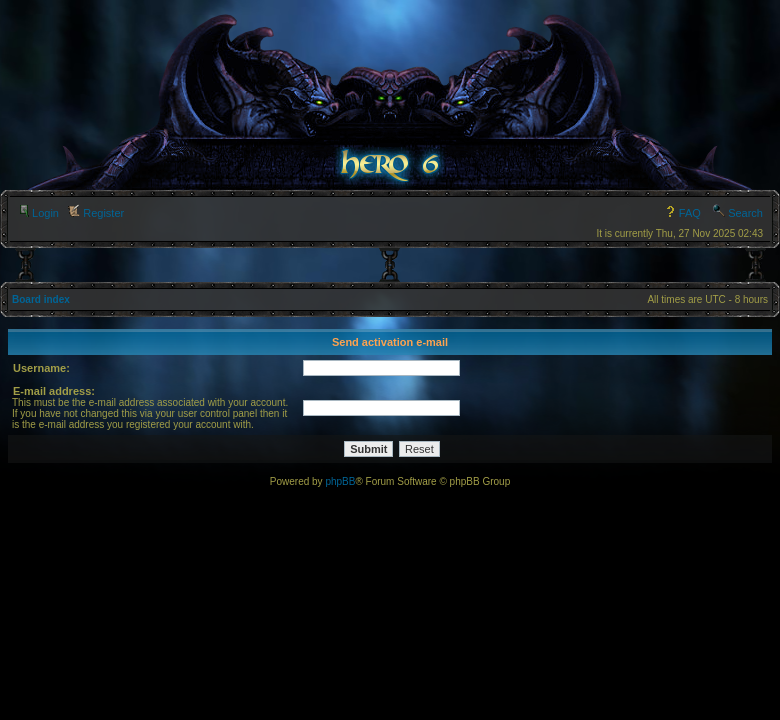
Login (38, 213)
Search (738, 213)
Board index (41, 299)
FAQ (682, 213)
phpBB (340, 481)
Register (96, 213)
